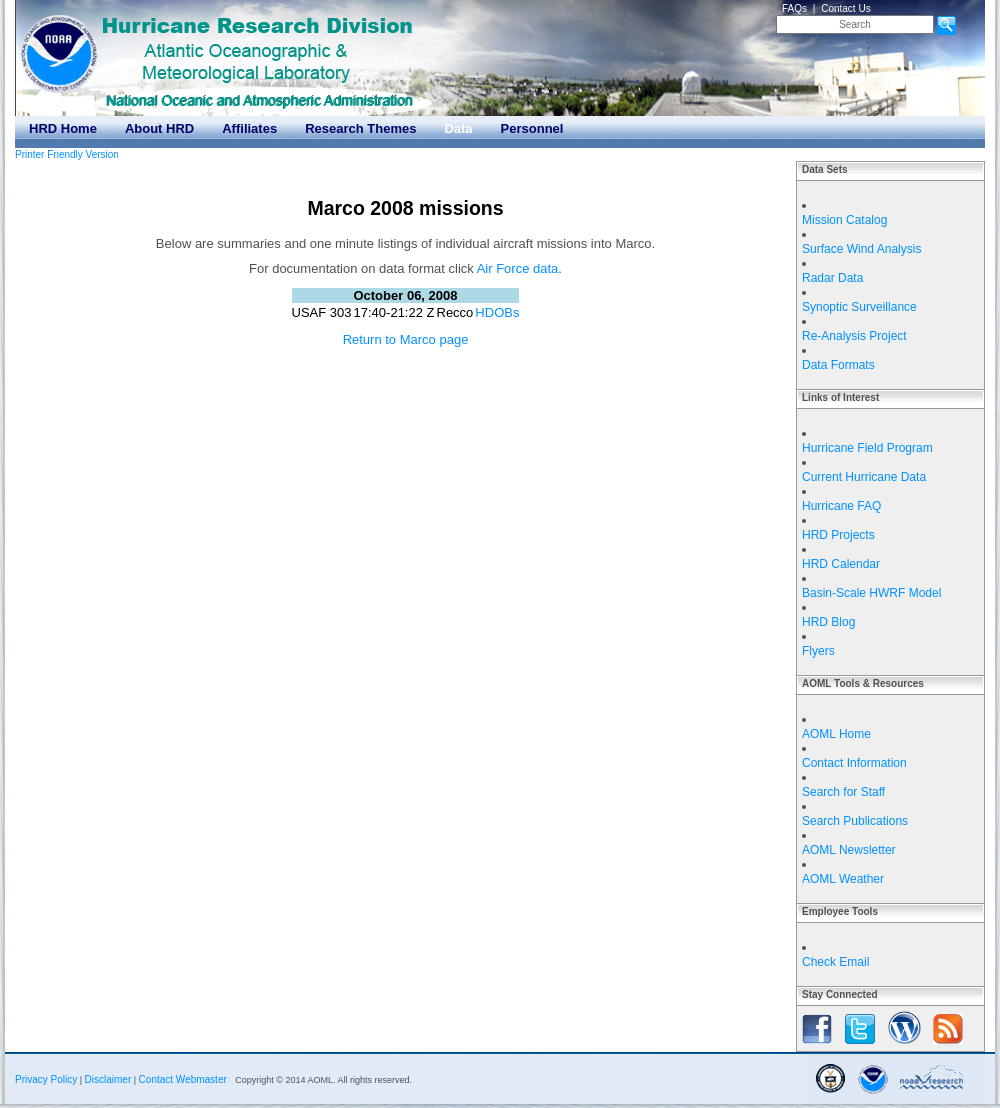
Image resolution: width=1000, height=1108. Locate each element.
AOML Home (836, 734)
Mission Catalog (844, 220)
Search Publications (855, 821)
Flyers (818, 651)
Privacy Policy (46, 1079)
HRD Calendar (841, 564)
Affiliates (249, 128)
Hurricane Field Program (867, 448)
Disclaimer (108, 1079)
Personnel (532, 128)
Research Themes (360, 128)
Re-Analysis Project (854, 336)
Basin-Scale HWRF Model (871, 593)
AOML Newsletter (849, 850)
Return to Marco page (406, 339)
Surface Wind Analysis (861, 249)
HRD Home (63, 128)
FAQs (794, 8)
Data (458, 128)
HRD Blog (828, 622)
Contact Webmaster (183, 1079)
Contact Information (854, 763)
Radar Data (832, 278)
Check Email (835, 962)
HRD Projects (838, 535)
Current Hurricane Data (864, 477)
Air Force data (518, 268)
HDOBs (497, 312)
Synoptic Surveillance (859, 307)
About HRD (159, 128)
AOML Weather (843, 879)
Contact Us (845, 8)
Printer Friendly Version (67, 154)
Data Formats (838, 365)
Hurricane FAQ (841, 506)
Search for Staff (843, 792)
